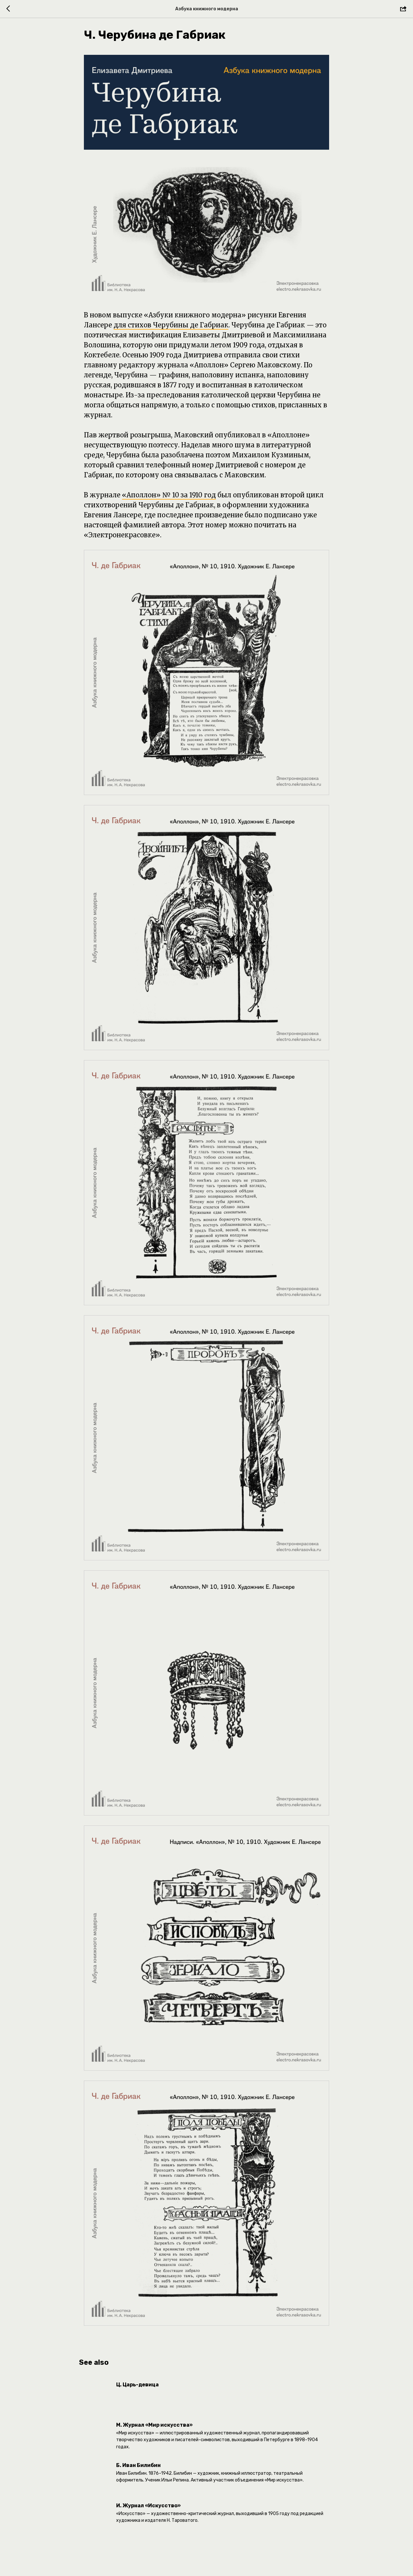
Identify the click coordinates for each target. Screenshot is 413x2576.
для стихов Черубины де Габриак (171, 328)
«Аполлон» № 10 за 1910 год (169, 498)
